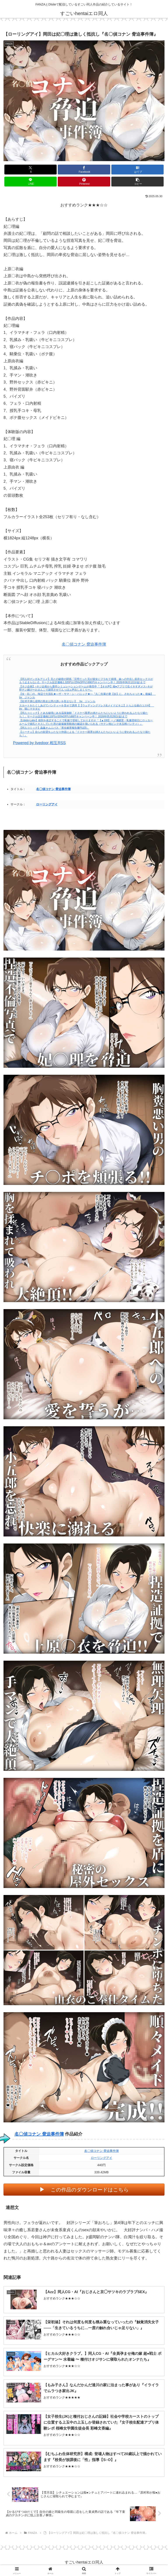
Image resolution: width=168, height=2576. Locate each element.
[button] (137, 181)
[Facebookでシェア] (84, 169)
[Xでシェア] (30, 169)
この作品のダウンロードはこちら (90, 2190)
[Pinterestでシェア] (84, 181)
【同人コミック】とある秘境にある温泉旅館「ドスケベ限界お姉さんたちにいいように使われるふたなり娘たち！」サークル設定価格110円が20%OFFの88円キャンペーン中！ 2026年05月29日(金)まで (83, 714)
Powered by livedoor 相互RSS (39, 743)
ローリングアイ (47, 804)
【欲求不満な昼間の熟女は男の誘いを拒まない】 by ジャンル (57, 701)
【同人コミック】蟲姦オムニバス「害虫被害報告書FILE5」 (54, 727)
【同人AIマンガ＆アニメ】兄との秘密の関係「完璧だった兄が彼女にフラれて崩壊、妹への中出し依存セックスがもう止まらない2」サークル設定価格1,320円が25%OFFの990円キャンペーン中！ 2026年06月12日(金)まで (86, 681)
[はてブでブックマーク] (137, 169)
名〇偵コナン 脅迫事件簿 (84, 644)
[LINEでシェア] (30, 181)
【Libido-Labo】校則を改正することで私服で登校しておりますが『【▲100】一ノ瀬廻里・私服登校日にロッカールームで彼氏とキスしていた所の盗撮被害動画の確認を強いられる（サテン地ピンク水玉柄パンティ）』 (86, 722)
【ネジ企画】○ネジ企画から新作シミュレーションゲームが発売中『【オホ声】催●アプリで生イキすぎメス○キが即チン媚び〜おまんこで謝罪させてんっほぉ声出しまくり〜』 (86, 688)
